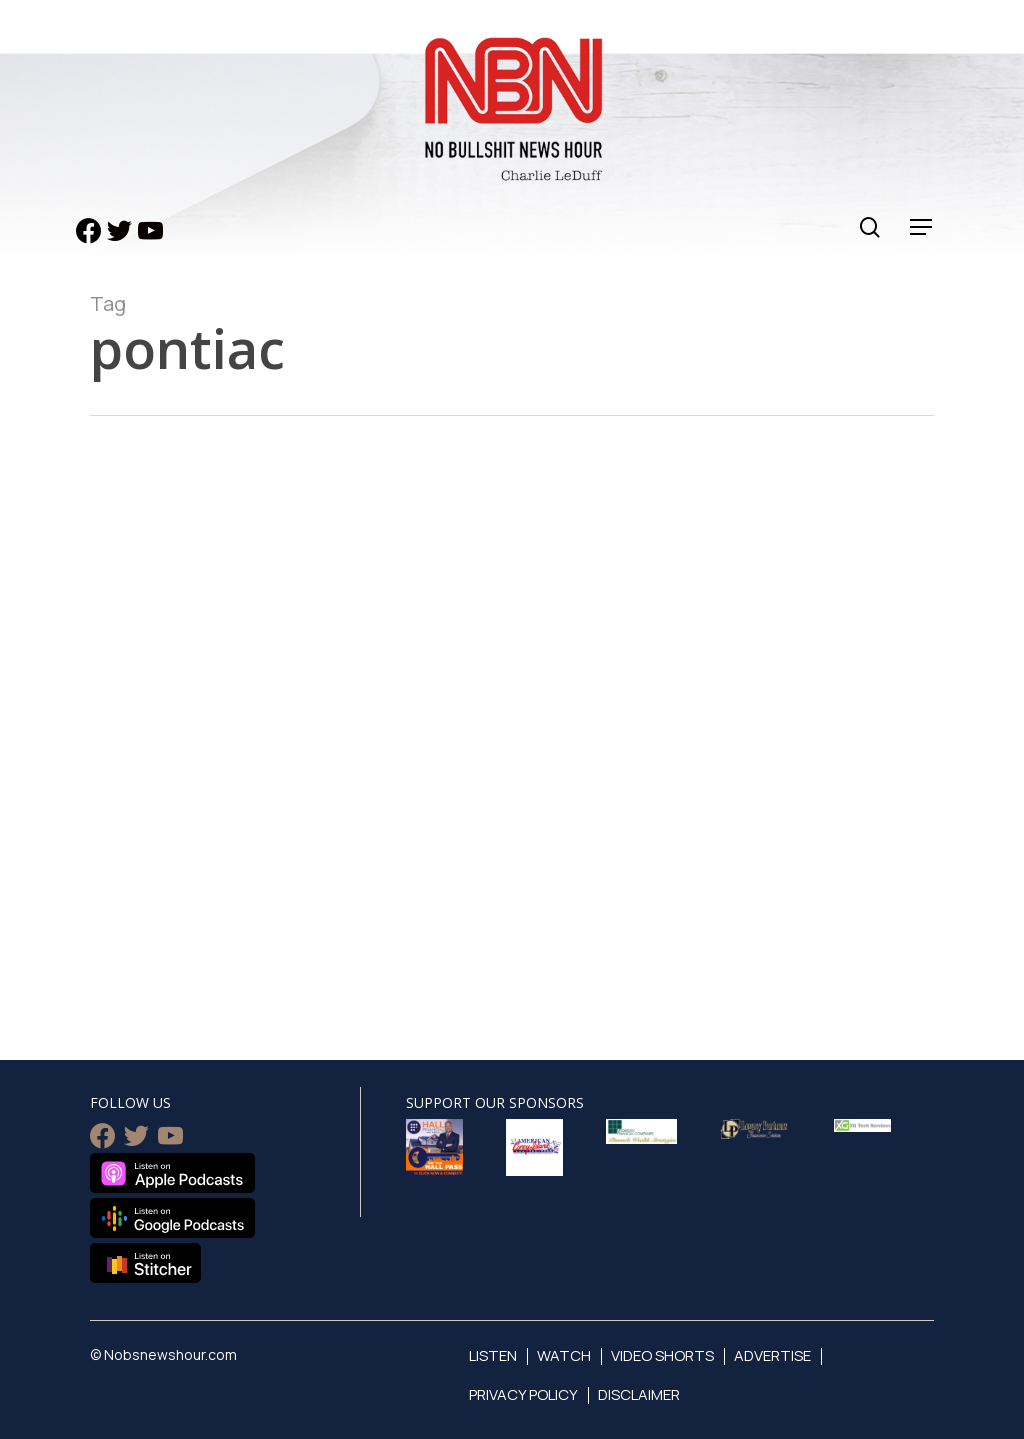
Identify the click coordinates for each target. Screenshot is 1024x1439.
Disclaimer (639, 1394)
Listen (493, 1355)
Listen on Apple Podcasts (172, 1173)
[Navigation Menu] (922, 227)
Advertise (772, 1355)
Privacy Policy (523, 1394)
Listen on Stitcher (145, 1263)
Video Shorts (662, 1355)
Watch (564, 1355)
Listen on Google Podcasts (172, 1218)
